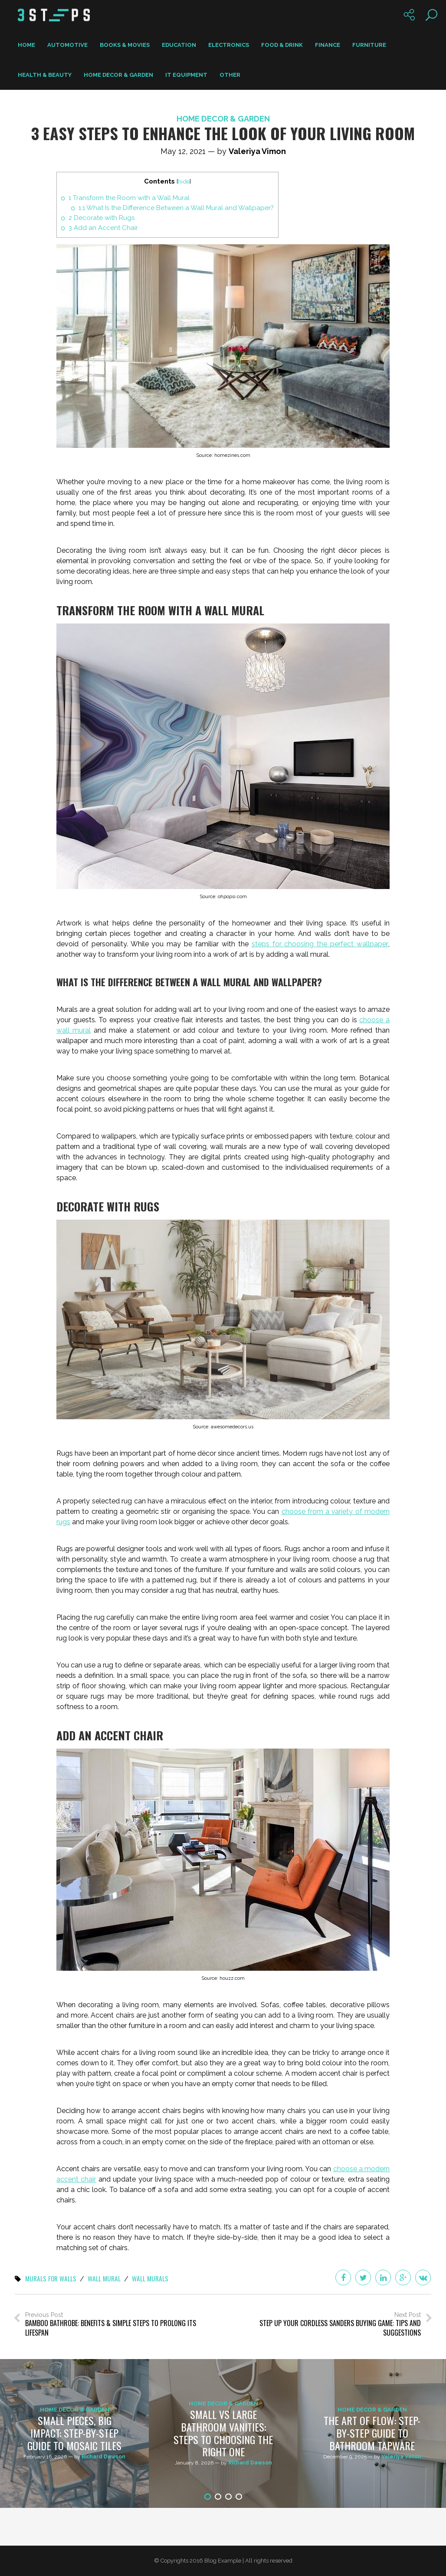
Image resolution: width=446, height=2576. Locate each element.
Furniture (369, 45)
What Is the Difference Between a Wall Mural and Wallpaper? (177, 208)
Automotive (67, 45)
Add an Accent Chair (103, 228)
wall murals (154, 2279)
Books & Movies (125, 45)
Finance (327, 45)
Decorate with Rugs (102, 218)
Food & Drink (282, 45)
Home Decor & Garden (118, 75)
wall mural (107, 2279)
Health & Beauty (45, 75)
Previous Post (117, 2324)
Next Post (329, 2324)
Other (230, 75)
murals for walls (52, 2279)
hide (184, 181)
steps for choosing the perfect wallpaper (320, 944)
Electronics (228, 45)
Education (179, 45)
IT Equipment (186, 75)
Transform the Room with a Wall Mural (130, 198)
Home (26, 45)
